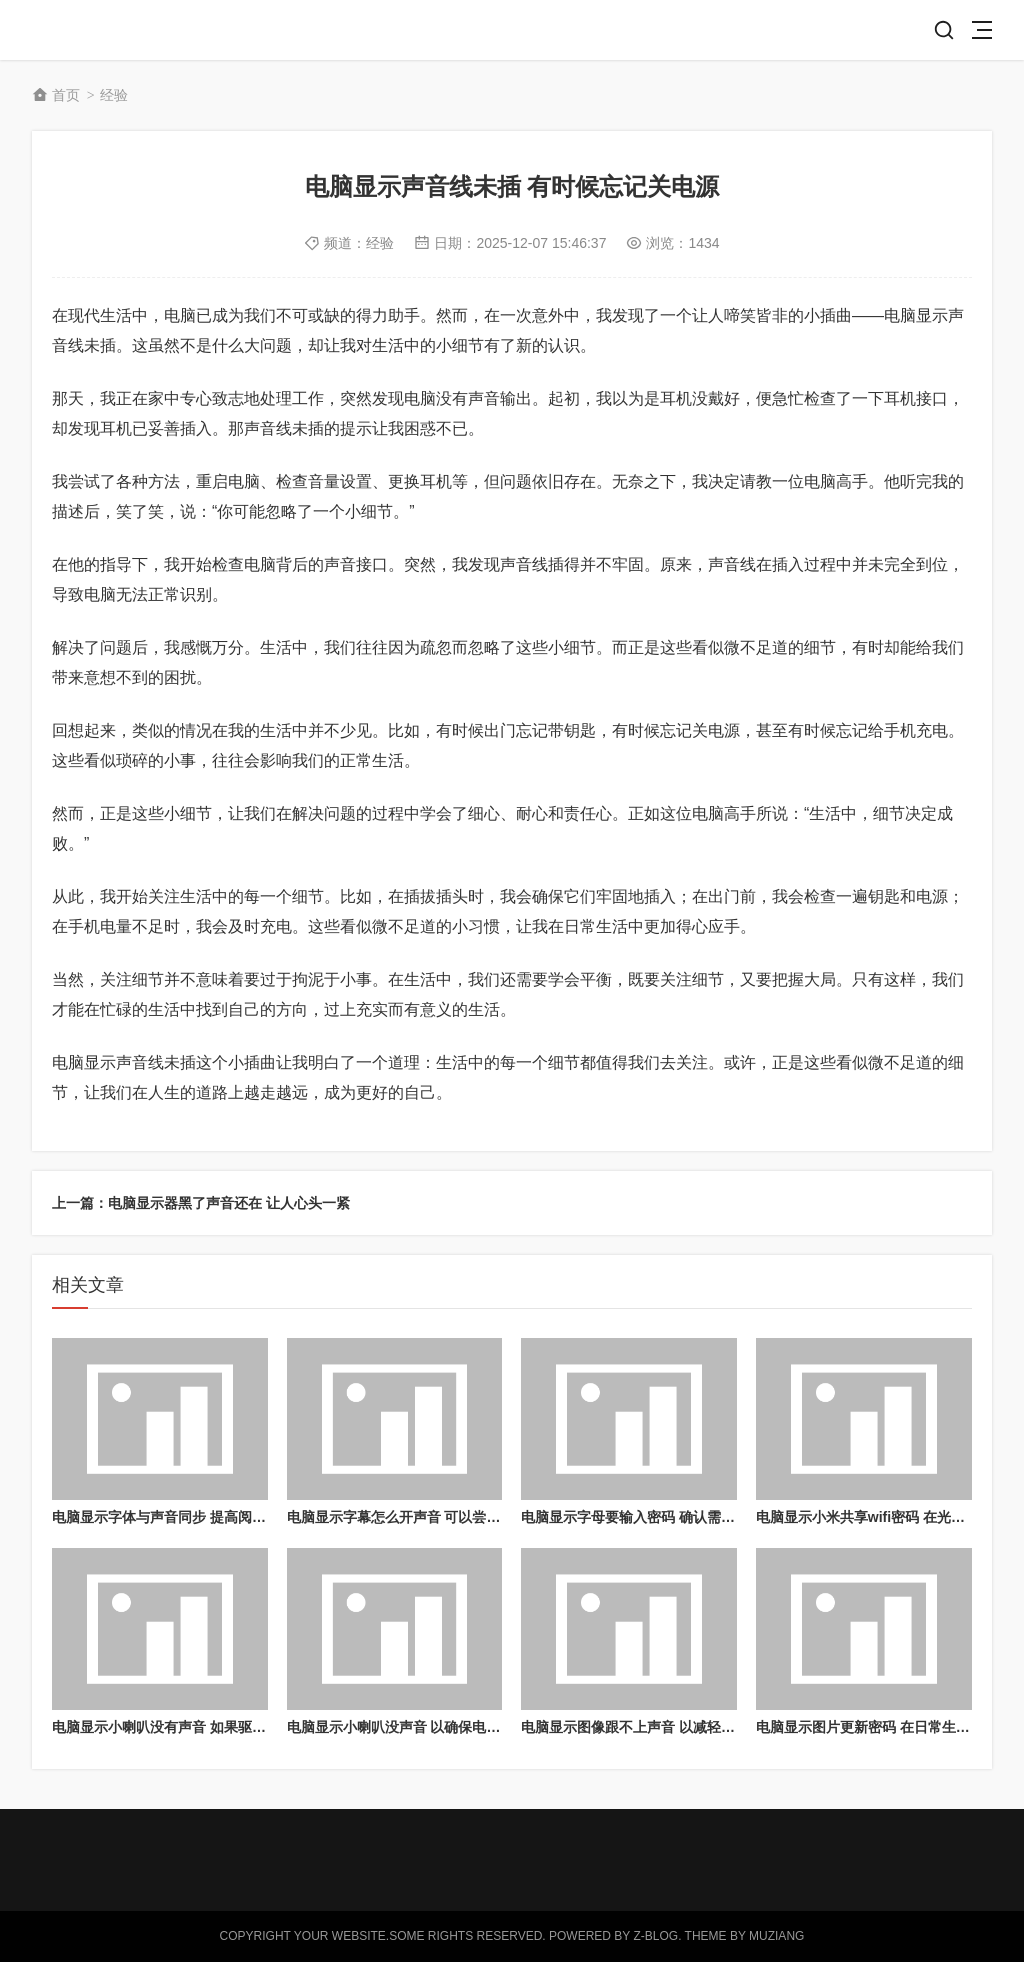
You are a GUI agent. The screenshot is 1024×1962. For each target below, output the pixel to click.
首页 (66, 95)
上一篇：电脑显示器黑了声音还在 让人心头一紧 (201, 1203)
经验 (114, 95)
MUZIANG (776, 1936)
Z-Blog (655, 1936)
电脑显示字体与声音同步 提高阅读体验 (173, 1517)
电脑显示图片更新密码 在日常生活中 (870, 1727)
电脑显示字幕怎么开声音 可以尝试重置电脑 (422, 1517)
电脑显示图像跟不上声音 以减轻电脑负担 (649, 1727)
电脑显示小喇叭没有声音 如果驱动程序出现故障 (201, 1727)
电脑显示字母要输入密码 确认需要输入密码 (656, 1517)
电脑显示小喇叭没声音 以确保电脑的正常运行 (429, 1727)
